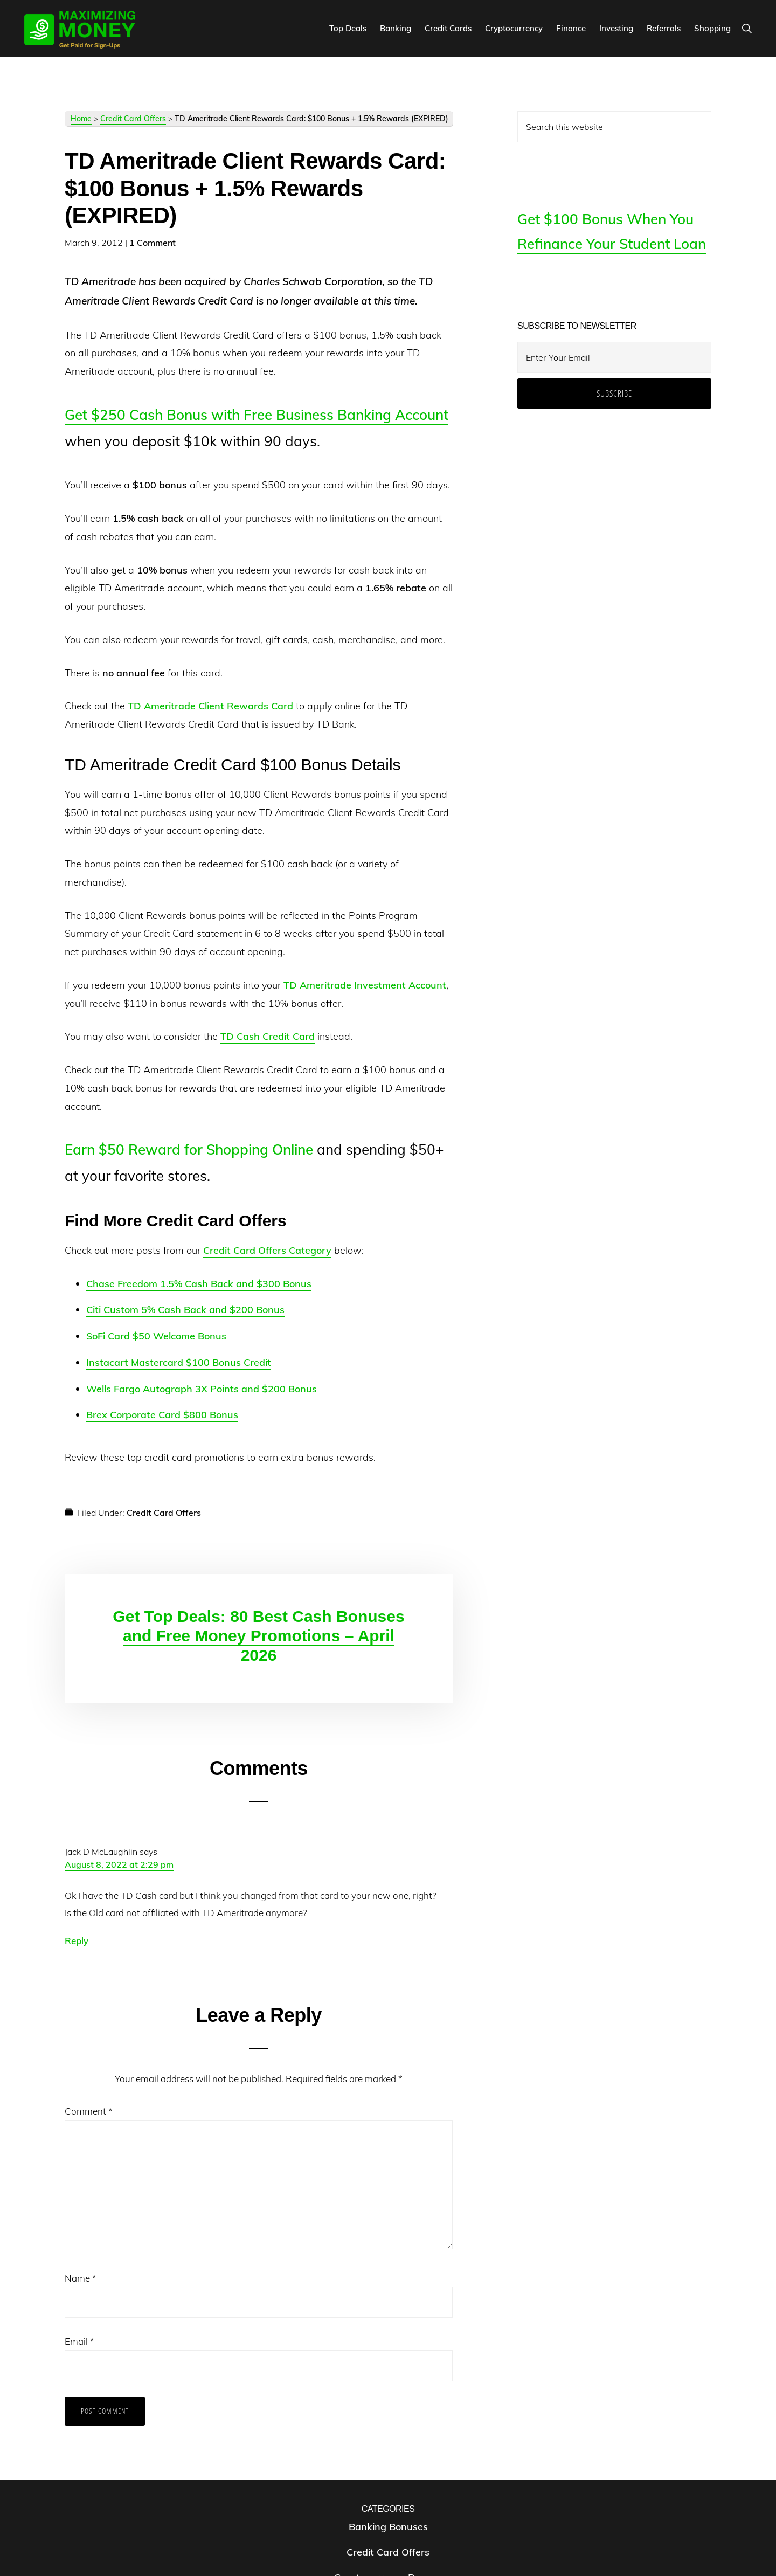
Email (79, 2341)
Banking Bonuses (388, 2526)
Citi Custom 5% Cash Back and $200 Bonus (185, 1309)
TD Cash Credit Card (267, 1036)
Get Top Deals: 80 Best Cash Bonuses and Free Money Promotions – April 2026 (258, 1635)
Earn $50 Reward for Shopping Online (189, 1149)
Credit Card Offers (133, 118)
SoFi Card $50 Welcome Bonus (156, 1336)
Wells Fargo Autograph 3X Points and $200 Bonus (201, 1389)
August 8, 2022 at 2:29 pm (119, 1864)
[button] (746, 28)
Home (81, 118)
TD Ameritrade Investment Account (364, 985)
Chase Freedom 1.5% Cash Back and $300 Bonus (198, 1283)
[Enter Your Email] (614, 357)
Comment (89, 2111)
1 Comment (152, 242)
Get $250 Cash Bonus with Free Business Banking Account (256, 415)
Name (80, 2278)
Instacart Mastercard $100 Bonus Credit (178, 1362)
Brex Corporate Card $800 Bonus (162, 1414)
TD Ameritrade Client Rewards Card (210, 706)
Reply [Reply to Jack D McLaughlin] (76, 1940)
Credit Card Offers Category (267, 1250)
